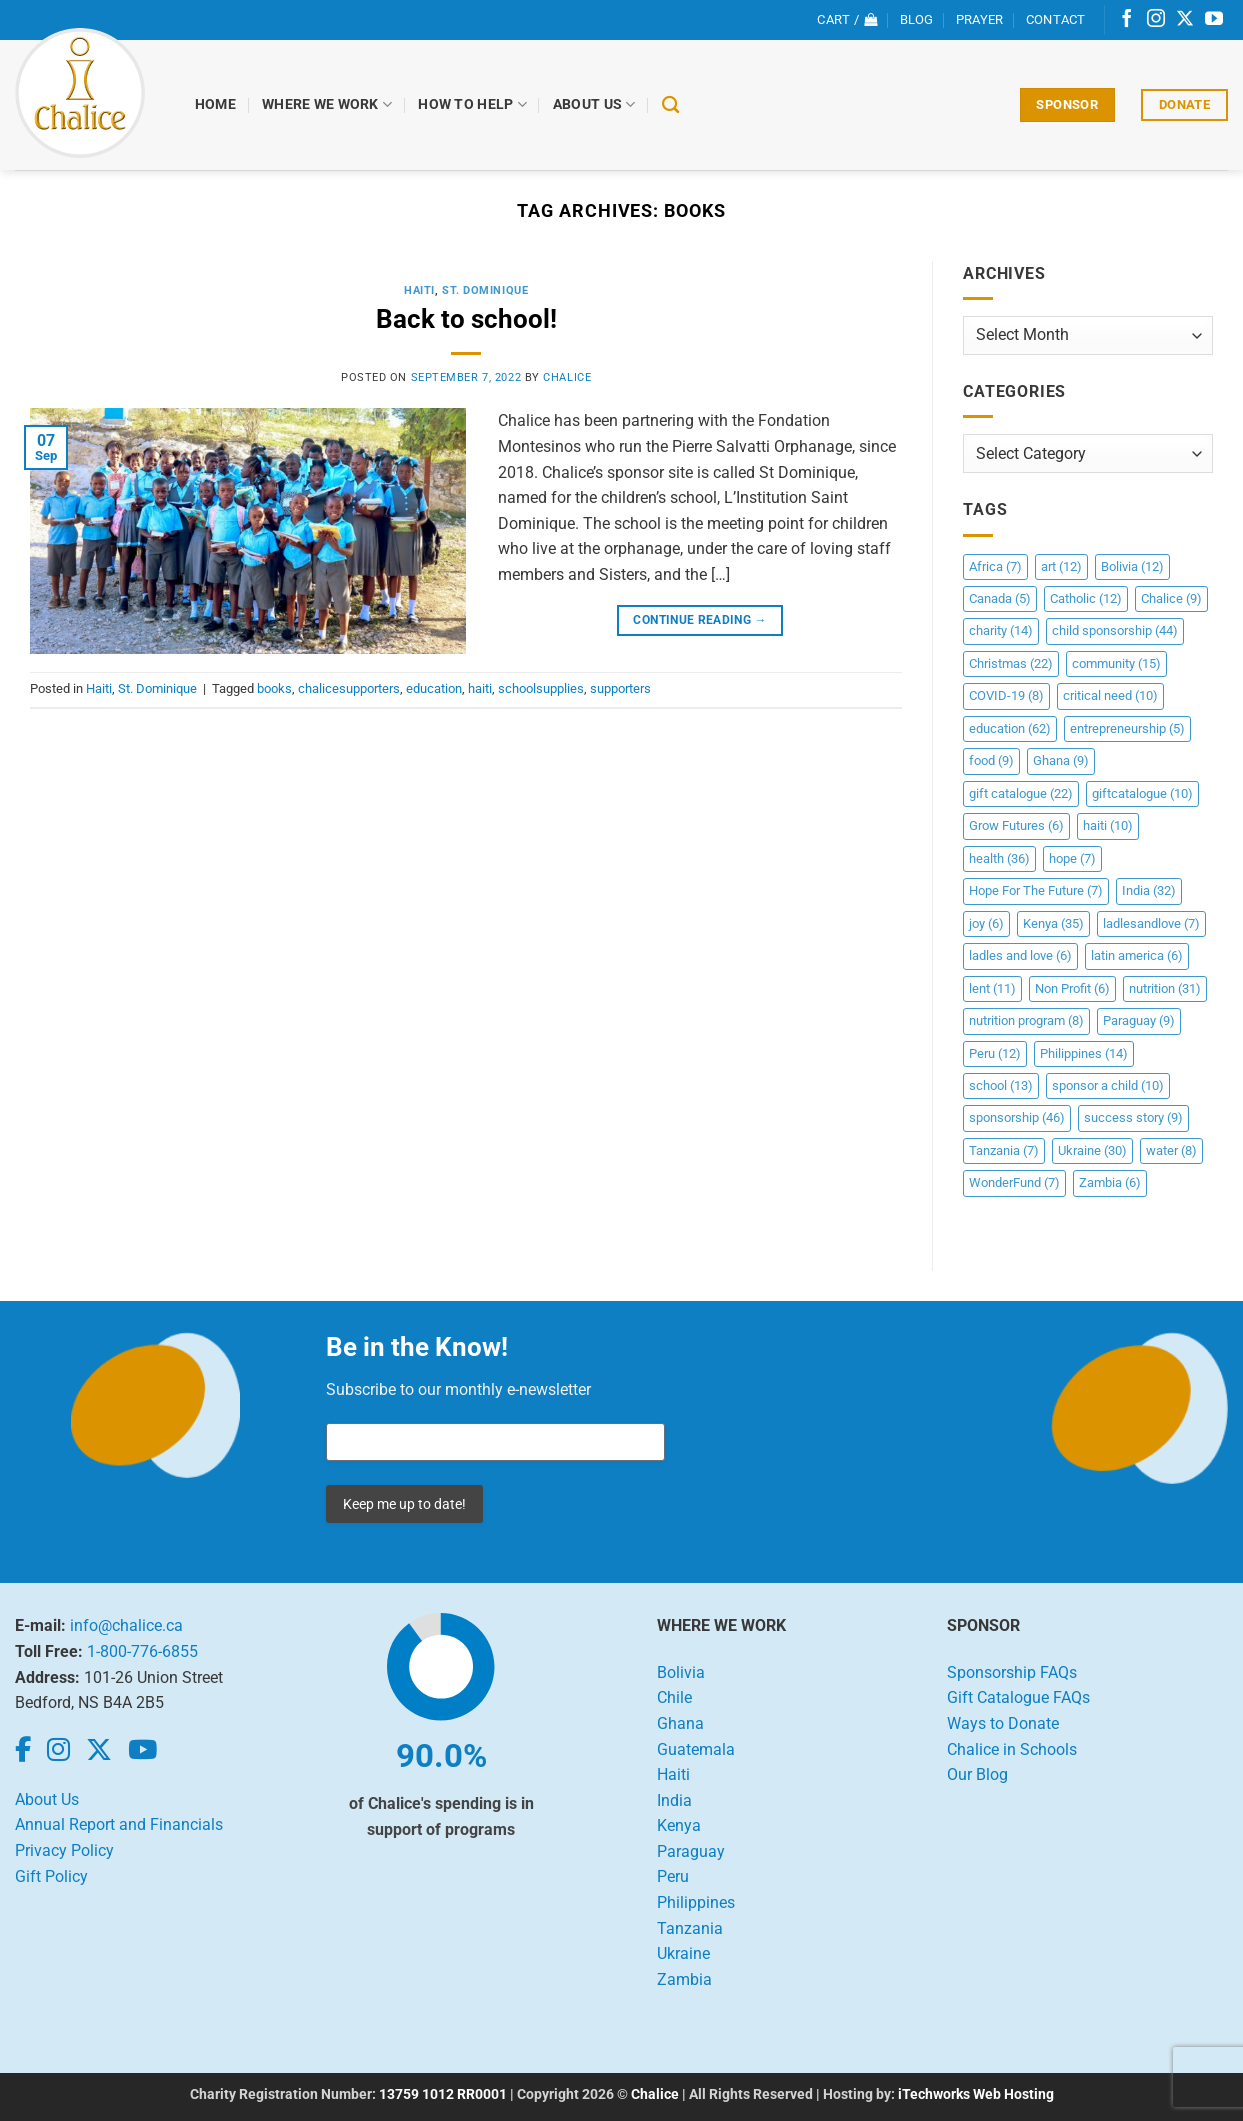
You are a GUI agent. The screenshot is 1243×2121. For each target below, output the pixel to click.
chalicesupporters (349, 688)
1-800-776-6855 (142, 1651)
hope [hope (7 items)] (1072, 858)
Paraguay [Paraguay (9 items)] (1139, 1020)
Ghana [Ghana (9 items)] (1061, 760)
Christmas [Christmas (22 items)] (1011, 663)
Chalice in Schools (1012, 1749)
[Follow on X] (1185, 20)
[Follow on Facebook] (1127, 20)
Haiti (419, 290)
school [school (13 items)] (1001, 1085)
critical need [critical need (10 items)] (1110, 695)
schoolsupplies (541, 688)
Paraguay (691, 1851)
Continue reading (700, 620)
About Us (594, 104)
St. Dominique (485, 290)
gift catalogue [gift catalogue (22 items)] (1021, 793)
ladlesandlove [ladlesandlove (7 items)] (1151, 923)
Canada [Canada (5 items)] (1000, 598)
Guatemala (696, 1749)
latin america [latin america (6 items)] (1137, 955)
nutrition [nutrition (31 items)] (1165, 988)
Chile (674, 1697)
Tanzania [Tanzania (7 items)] (1004, 1150)
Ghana (680, 1723)
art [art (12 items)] (1061, 566)
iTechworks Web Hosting (976, 2094)
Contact (1056, 19)
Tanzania (690, 1928)
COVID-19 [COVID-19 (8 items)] (1006, 695)
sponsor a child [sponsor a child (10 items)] (1108, 1085)
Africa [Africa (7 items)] (995, 566)
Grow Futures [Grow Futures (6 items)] (1016, 825)
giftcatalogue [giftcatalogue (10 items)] (1142, 793)
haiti (480, 688)
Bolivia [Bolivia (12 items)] (1132, 566)
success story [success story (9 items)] (1133, 1117)
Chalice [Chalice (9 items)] (1171, 598)
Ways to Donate (1003, 1723)
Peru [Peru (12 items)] (995, 1053)
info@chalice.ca (126, 1625)
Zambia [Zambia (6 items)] (1110, 1182)
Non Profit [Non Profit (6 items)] (1072, 988)
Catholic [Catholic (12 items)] (1086, 598)
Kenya (679, 1825)
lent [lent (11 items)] (992, 988)
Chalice (655, 2094)
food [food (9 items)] (991, 760)
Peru (673, 1876)
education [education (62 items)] (1010, 728)
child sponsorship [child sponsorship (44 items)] (1115, 630)
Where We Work (327, 104)
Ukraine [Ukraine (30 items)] (1092, 1150)
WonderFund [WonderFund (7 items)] (1014, 1182)
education (434, 688)
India (674, 1800)
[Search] (670, 105)
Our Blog (977, 1774)
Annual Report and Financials (119, 1824)
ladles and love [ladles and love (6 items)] (1020, 955)
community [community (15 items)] (1116, 663)
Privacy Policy (64, 1850)
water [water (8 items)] (1171, 1150)
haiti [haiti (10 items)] (1108, 825)
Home (215, 104)
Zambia (684, 1979)
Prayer (980, 19)
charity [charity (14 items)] (1001, 630)
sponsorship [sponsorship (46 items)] (1017, 1117)
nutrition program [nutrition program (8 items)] (1026, 1020)
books (274, 688)
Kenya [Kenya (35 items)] (1053, 923)
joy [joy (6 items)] (986, 923)
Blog (917, 19)
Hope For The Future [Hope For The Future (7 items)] (1036, 890)
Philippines (696, 1902)
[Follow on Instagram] (1156, 20)
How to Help (472, 104)
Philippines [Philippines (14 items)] (1084, 1053)
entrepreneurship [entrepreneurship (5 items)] (1127, 728)
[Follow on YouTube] (1214, 20)
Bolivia (681, 1672)
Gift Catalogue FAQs (1018, 1697)
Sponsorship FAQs (1012, 1672)
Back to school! (466, 319)
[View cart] (847, 20)
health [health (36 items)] (999, 858)
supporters (620, 688)
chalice (567, 377)
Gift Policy (51, 1876)
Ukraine (683, 1953)
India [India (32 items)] (1149, 890)
